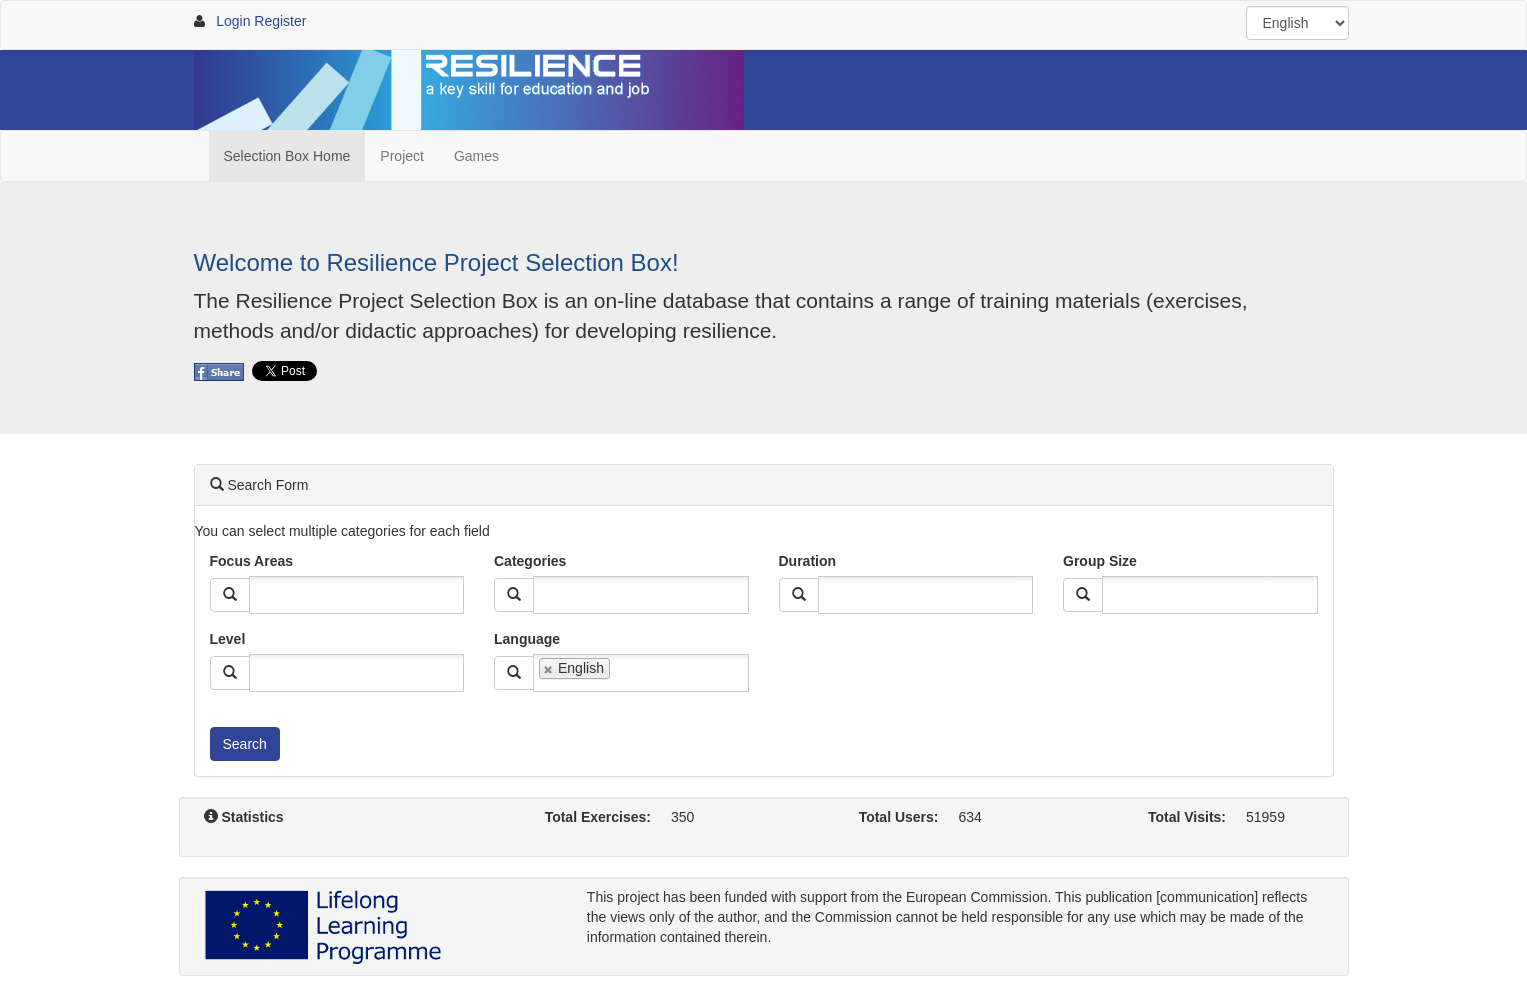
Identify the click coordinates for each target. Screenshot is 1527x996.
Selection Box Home (287, 156)
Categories (530, 561)
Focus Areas (252, 561)
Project (402, 156)
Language (527, 639)
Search (245, 744)
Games (476, 156)
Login (233, 21)
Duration (808, 561)
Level (228, 639)
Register (280, 21)
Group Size (1100, 561)
